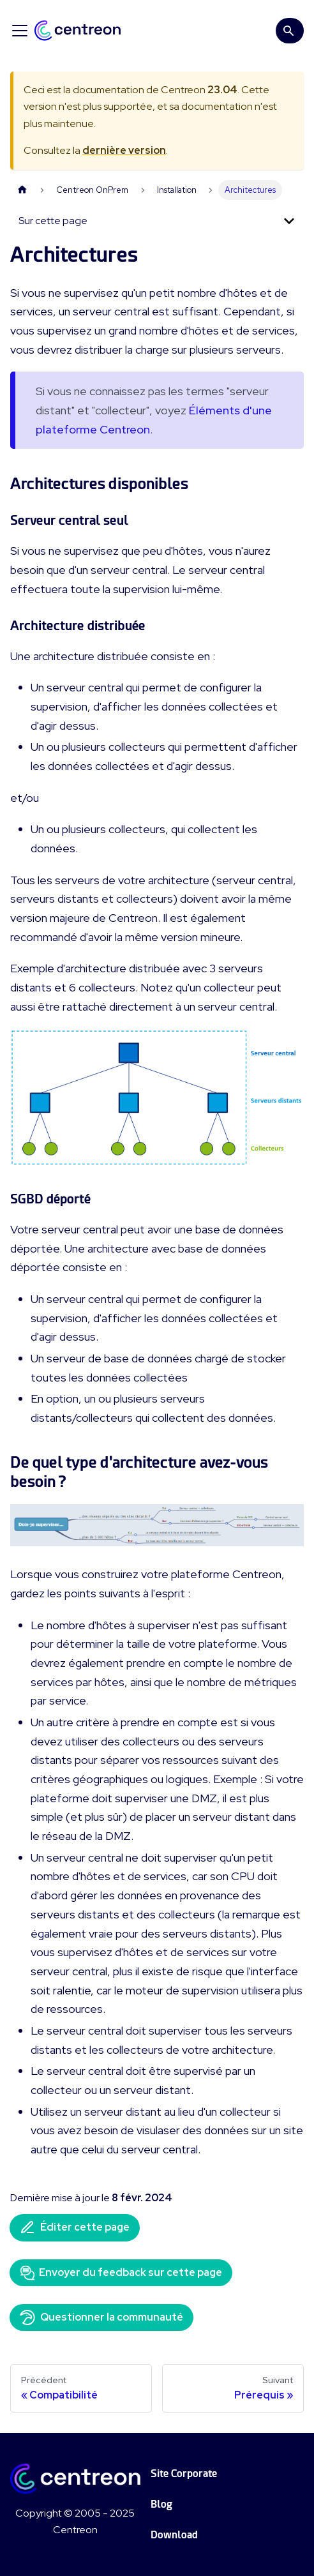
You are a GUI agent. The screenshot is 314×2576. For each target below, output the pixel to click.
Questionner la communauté (101, 2317)
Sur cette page (53, 220)
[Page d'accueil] (22, 190)
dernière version (124, 150)
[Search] (290, 30)
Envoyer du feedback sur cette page (121, 2272)
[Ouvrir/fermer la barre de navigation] (19, 30)
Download (174, 2535)
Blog (161, 2504)
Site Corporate (184, 2473)
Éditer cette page (75, 2227)
